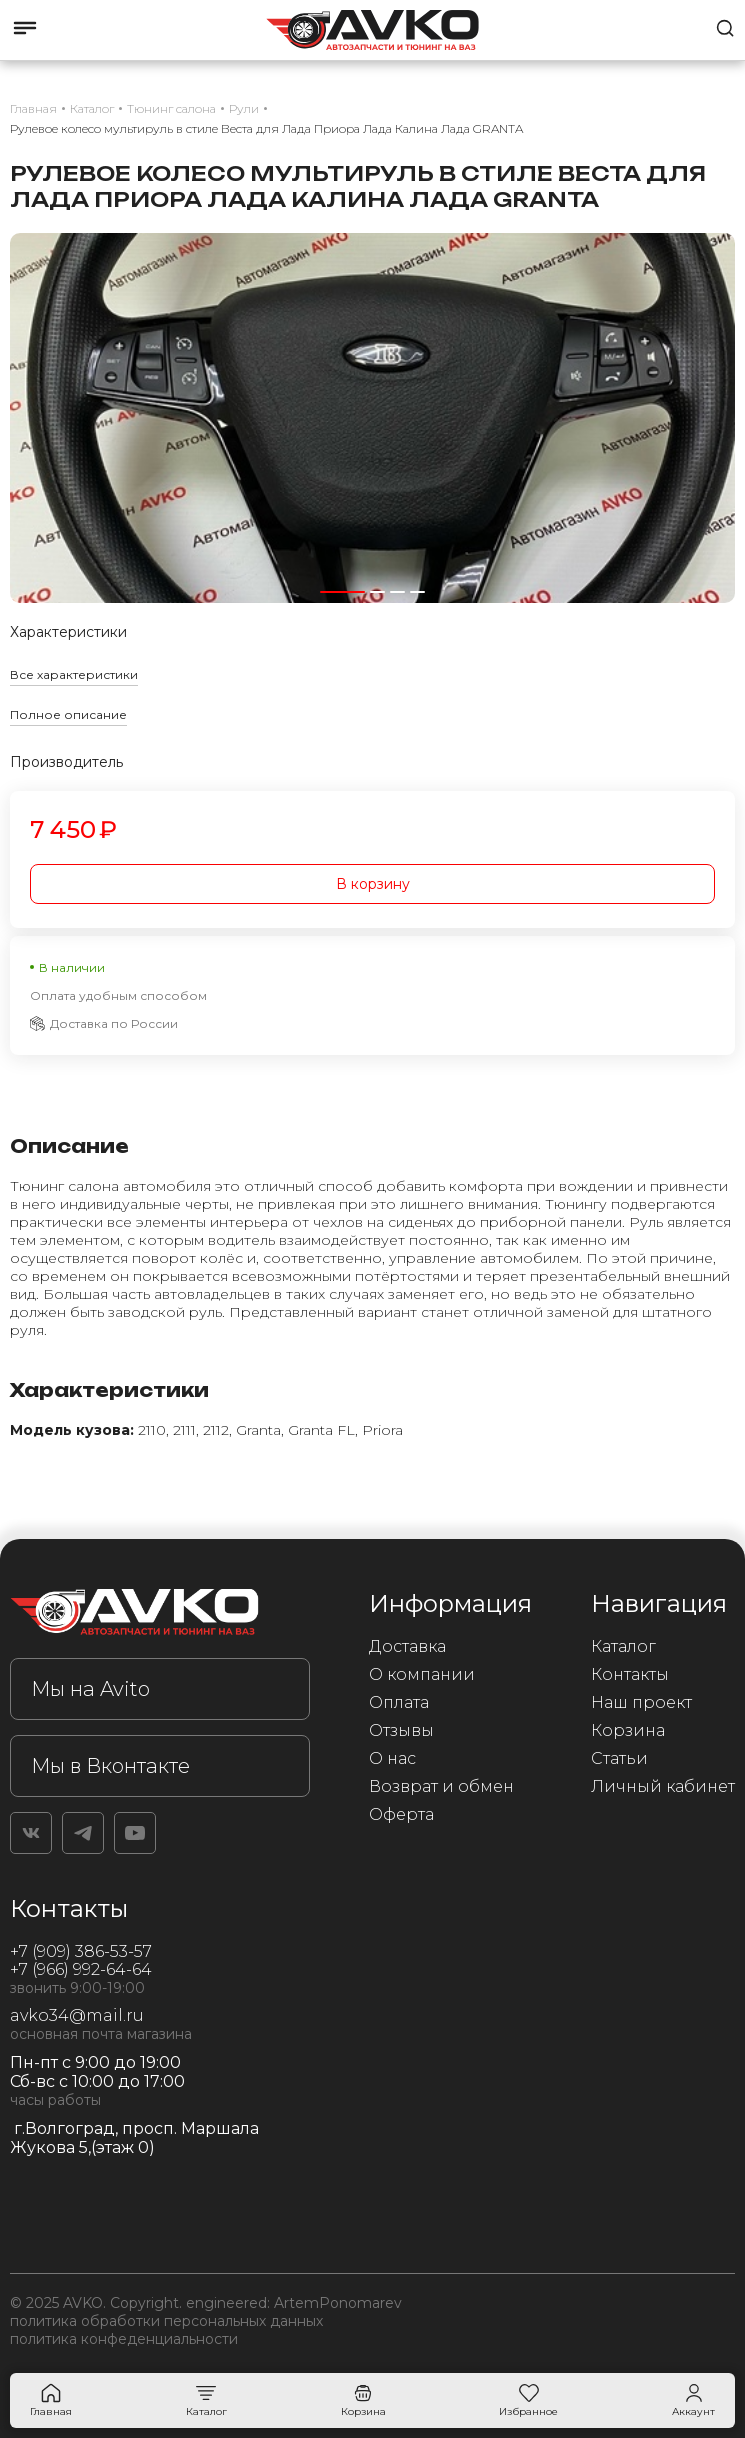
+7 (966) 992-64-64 (81, 1969)
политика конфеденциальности (124, 2339)
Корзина (628, 1730)
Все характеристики (74, 674)
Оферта (401, 1814)
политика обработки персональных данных (166, 2321)
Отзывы (401, 1730)
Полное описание (68, 714)
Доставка (407, 1646)
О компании (422, 1674)
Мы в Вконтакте (110, 1766)
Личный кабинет (663, 1786)
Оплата (399, 1702)
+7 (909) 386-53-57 (81, 1951)
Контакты (630, 1674)
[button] (342, 592)
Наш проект (641, 1702)
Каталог (623, 1646)
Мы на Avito (90, 1689)
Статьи (619, 1758)
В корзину (373, 884)
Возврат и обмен (441, 1786)
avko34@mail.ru (77, 2015)
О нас (392, 1758)
